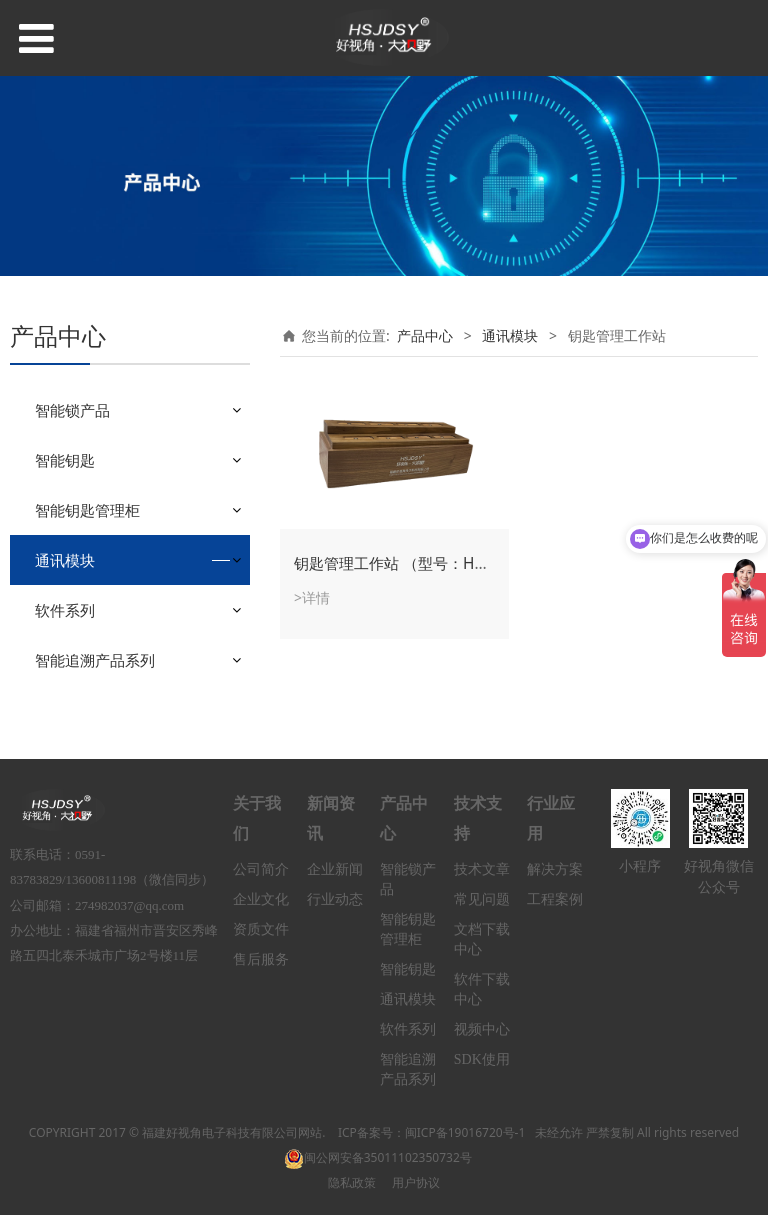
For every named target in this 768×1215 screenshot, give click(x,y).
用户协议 (416, 1182)
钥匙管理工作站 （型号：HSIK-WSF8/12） (437, 563)
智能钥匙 (65, 460)
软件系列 (65, 610)
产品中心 (425, 335)
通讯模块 (65, 560)
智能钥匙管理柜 (87, 510)
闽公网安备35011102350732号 (378, 1157)
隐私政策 (352, 1182)
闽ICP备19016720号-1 (465, 1132)
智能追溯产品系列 (95, 660)
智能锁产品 (72, 410)
